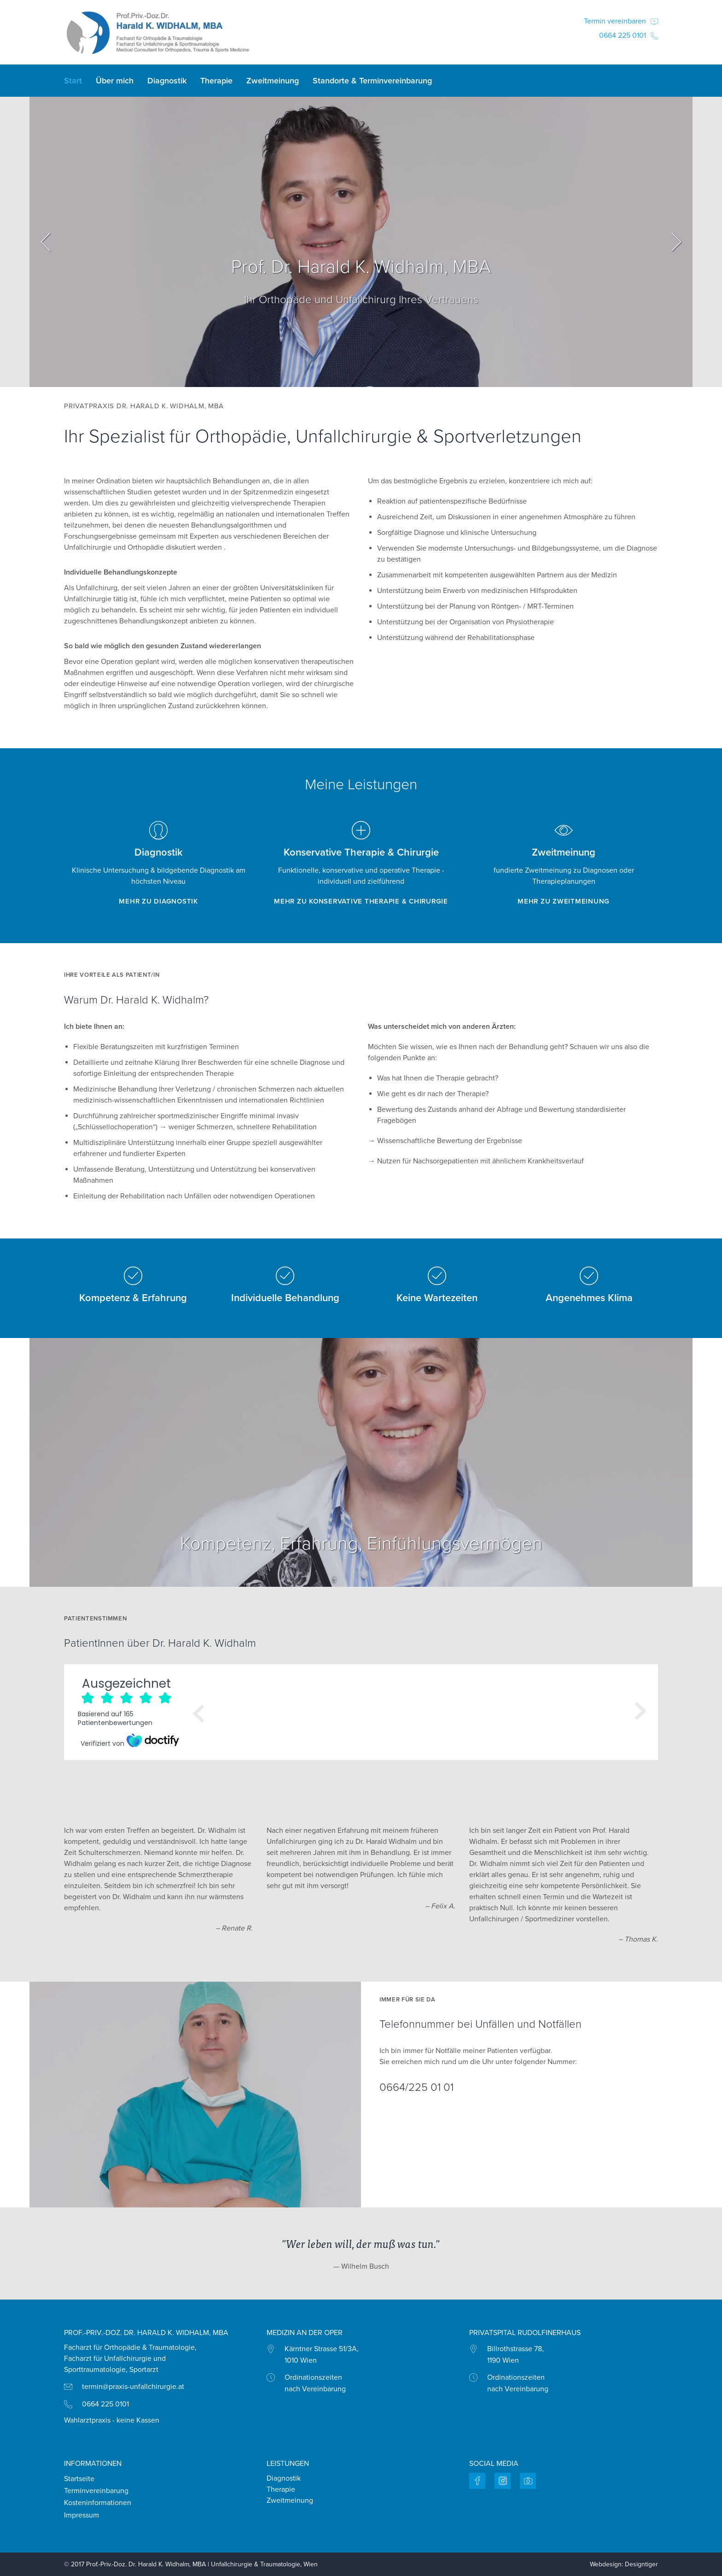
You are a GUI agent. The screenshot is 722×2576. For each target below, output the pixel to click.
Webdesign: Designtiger (624, 2564)
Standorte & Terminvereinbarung (372, 81)
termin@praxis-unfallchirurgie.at (133, 2386)
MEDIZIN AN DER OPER (305, 2332)
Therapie (216, 81)
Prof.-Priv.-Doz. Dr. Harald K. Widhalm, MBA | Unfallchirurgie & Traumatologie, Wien (202, 2564)
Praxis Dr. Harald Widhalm (158, 32)
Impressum (81, 2515)
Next (676, 241)
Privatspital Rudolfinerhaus (525, 2332)
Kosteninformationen (97, 2502)
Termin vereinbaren (621, 21)
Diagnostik (166, 81)
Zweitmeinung (272, 81)
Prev (45, 241)
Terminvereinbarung (96, 2490)
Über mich (115, 81)
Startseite (79, 2478)
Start (73, 81)
